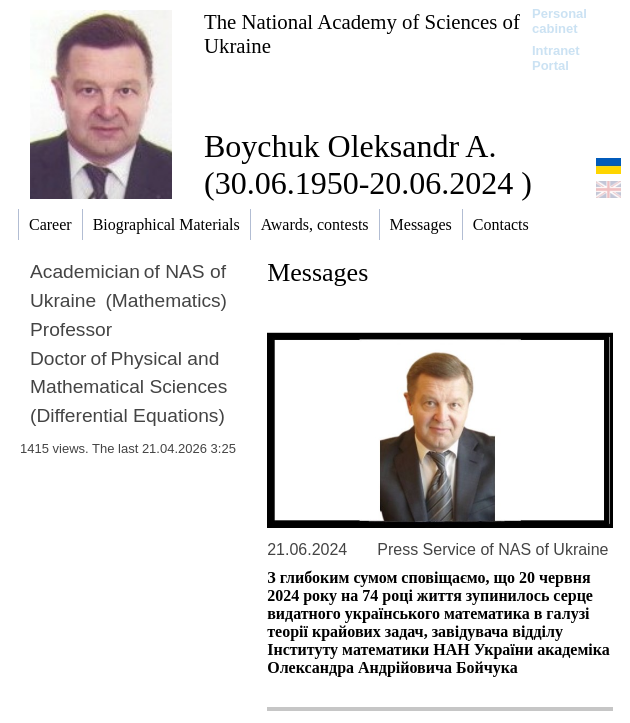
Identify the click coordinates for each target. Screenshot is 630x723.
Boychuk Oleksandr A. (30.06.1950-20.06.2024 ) (368, 164)
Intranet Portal (556, 58)
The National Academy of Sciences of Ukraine (362, 33)
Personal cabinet (559, 21)
